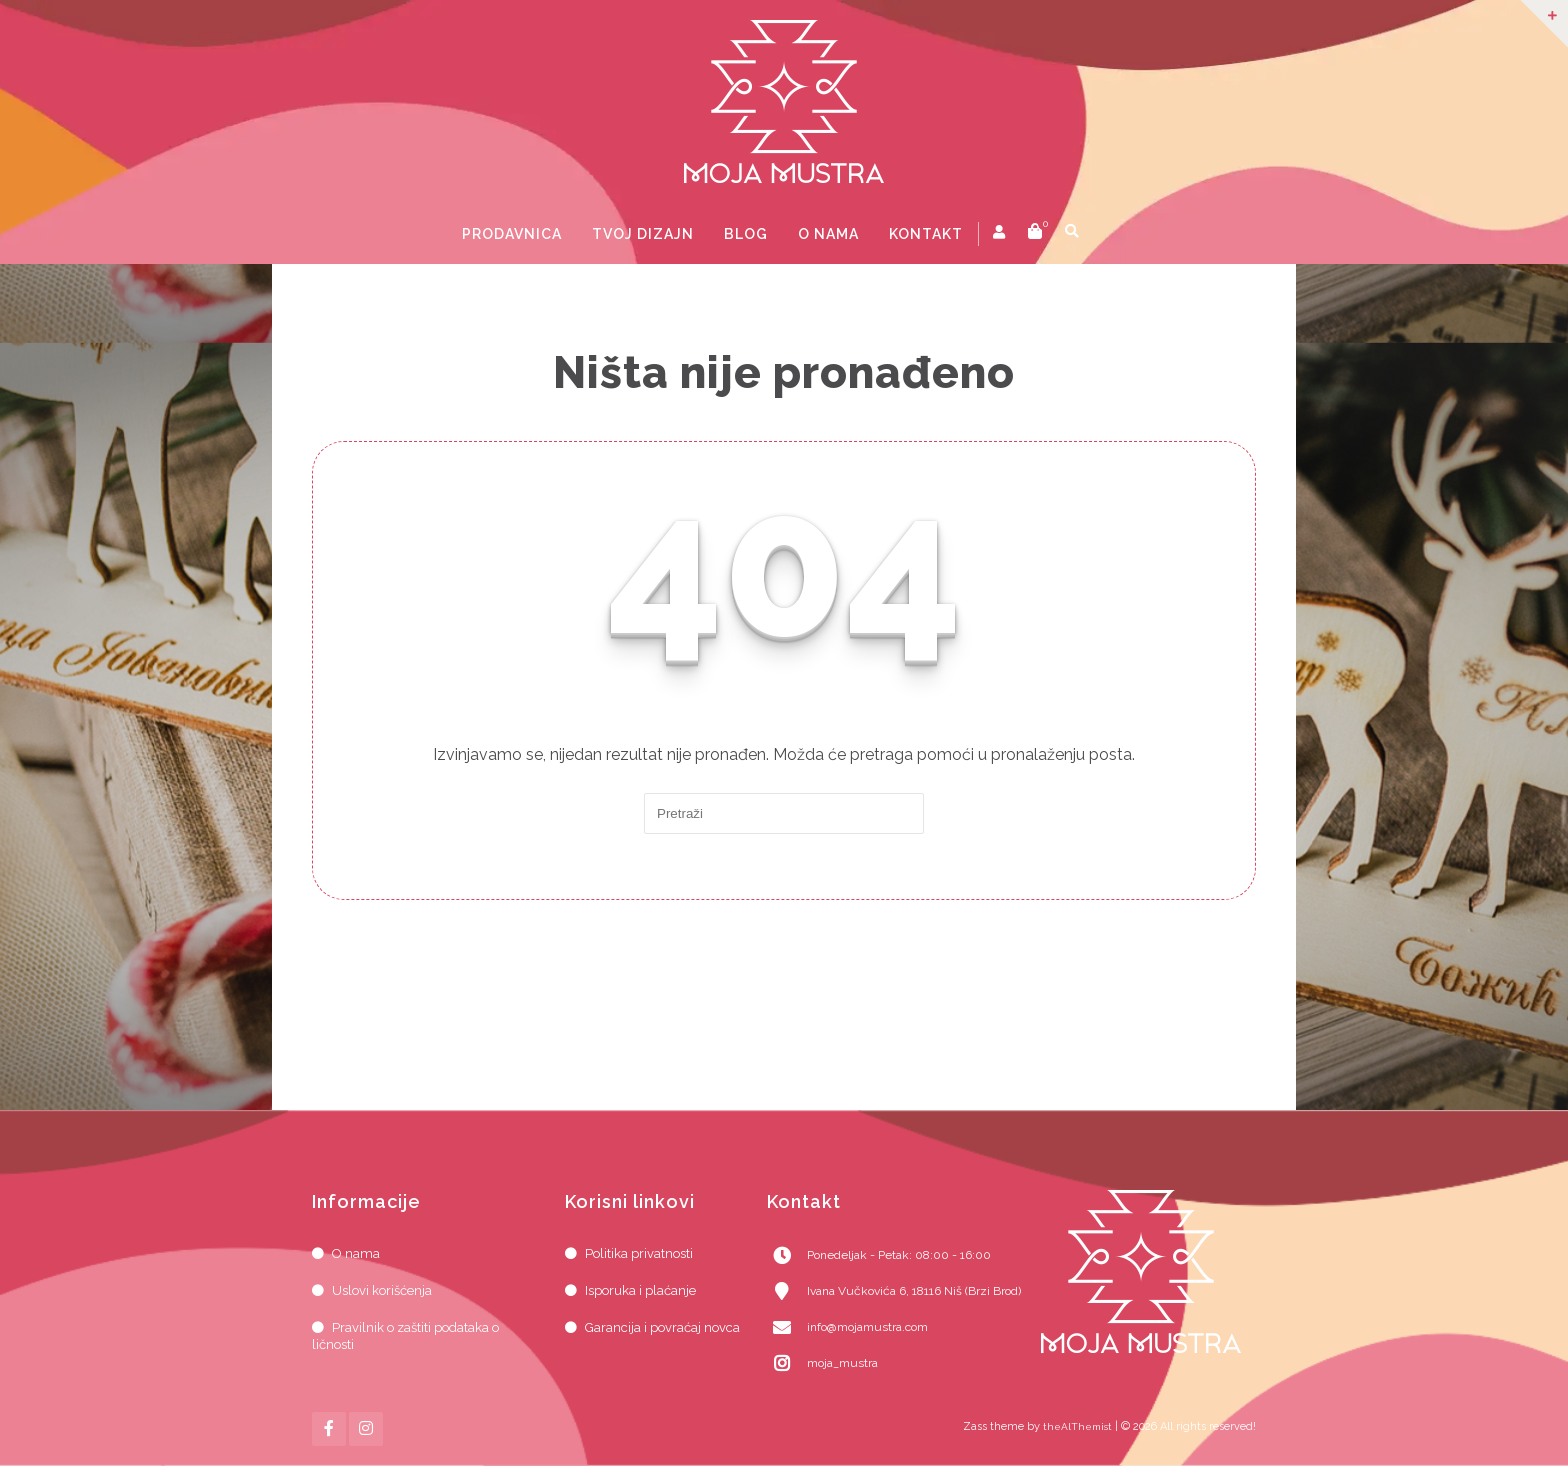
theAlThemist (1077, 1426)
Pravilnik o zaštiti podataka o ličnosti (405, 1336)
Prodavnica (512, 234)
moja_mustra (842, 1363)
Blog (746, 234)
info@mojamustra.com (867, 1327)
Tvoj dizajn (643, 234)
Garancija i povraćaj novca (662, 1327)
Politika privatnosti (639, 1253)
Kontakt (926, 234)
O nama (828, 234)
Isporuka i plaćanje (640, 1290)
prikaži (1104, 234)
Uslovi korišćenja (382, 1290)
